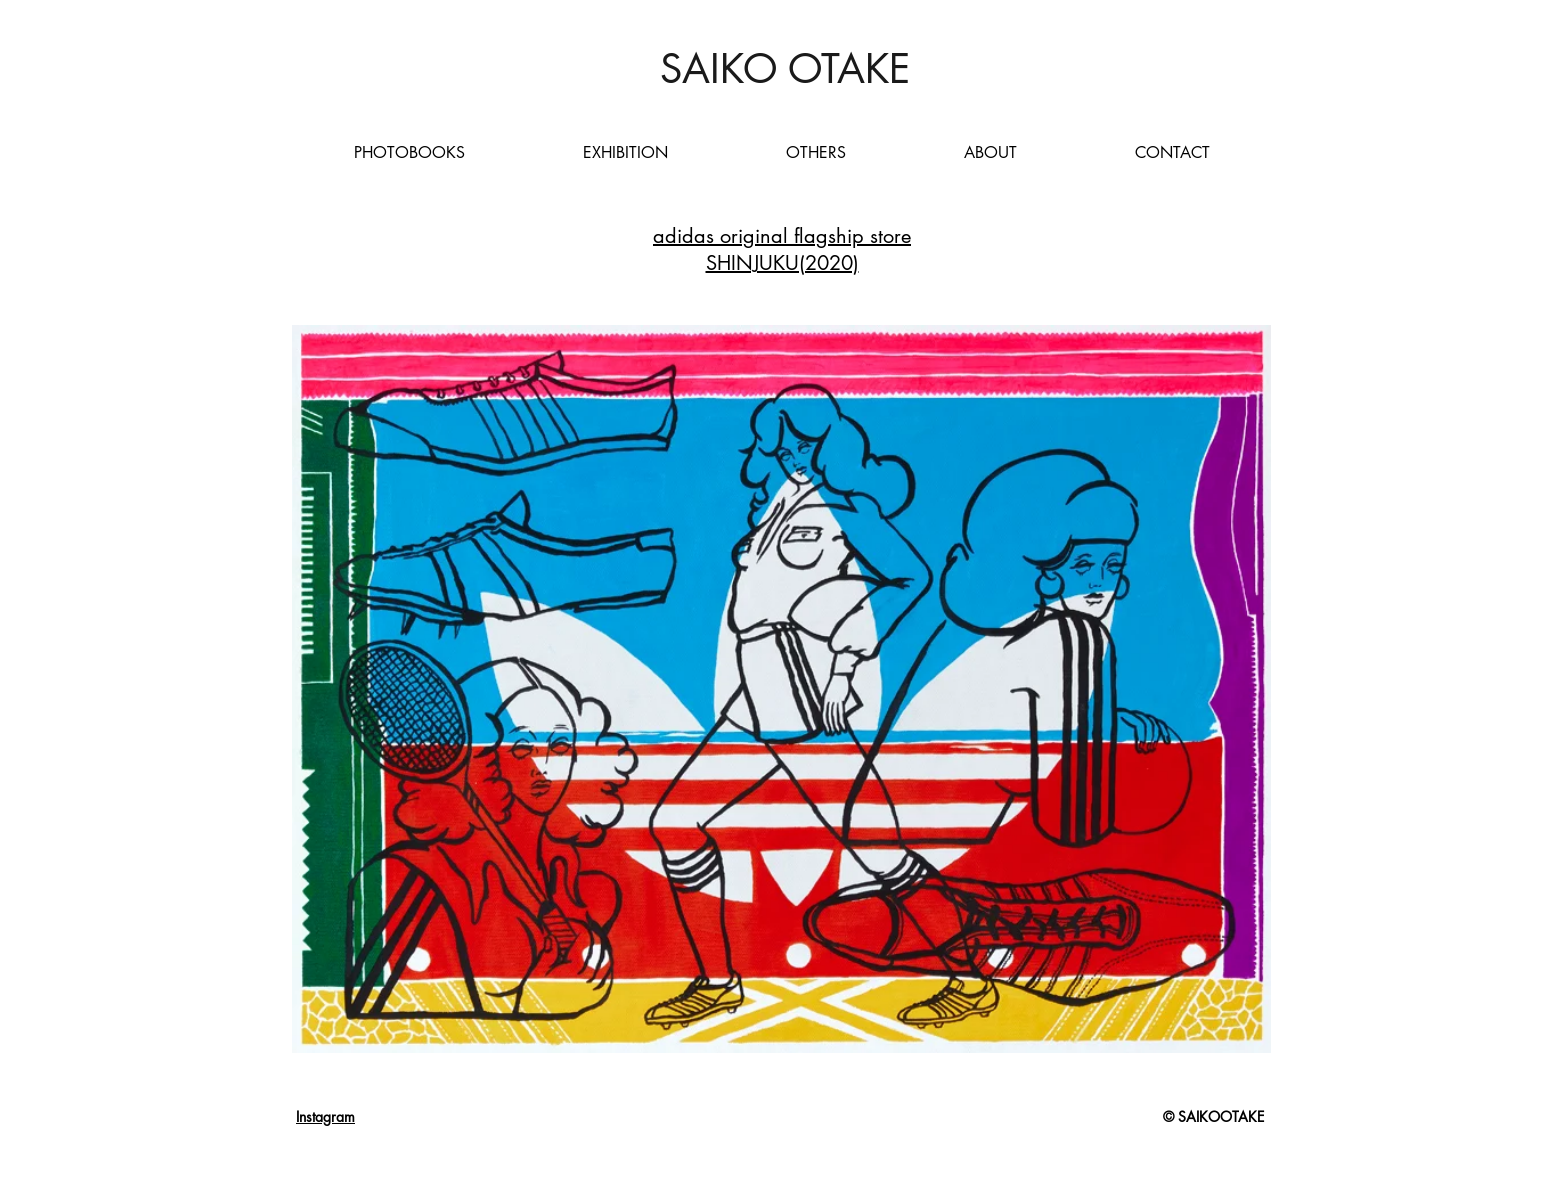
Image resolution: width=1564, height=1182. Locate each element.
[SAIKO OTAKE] (784, 69)
